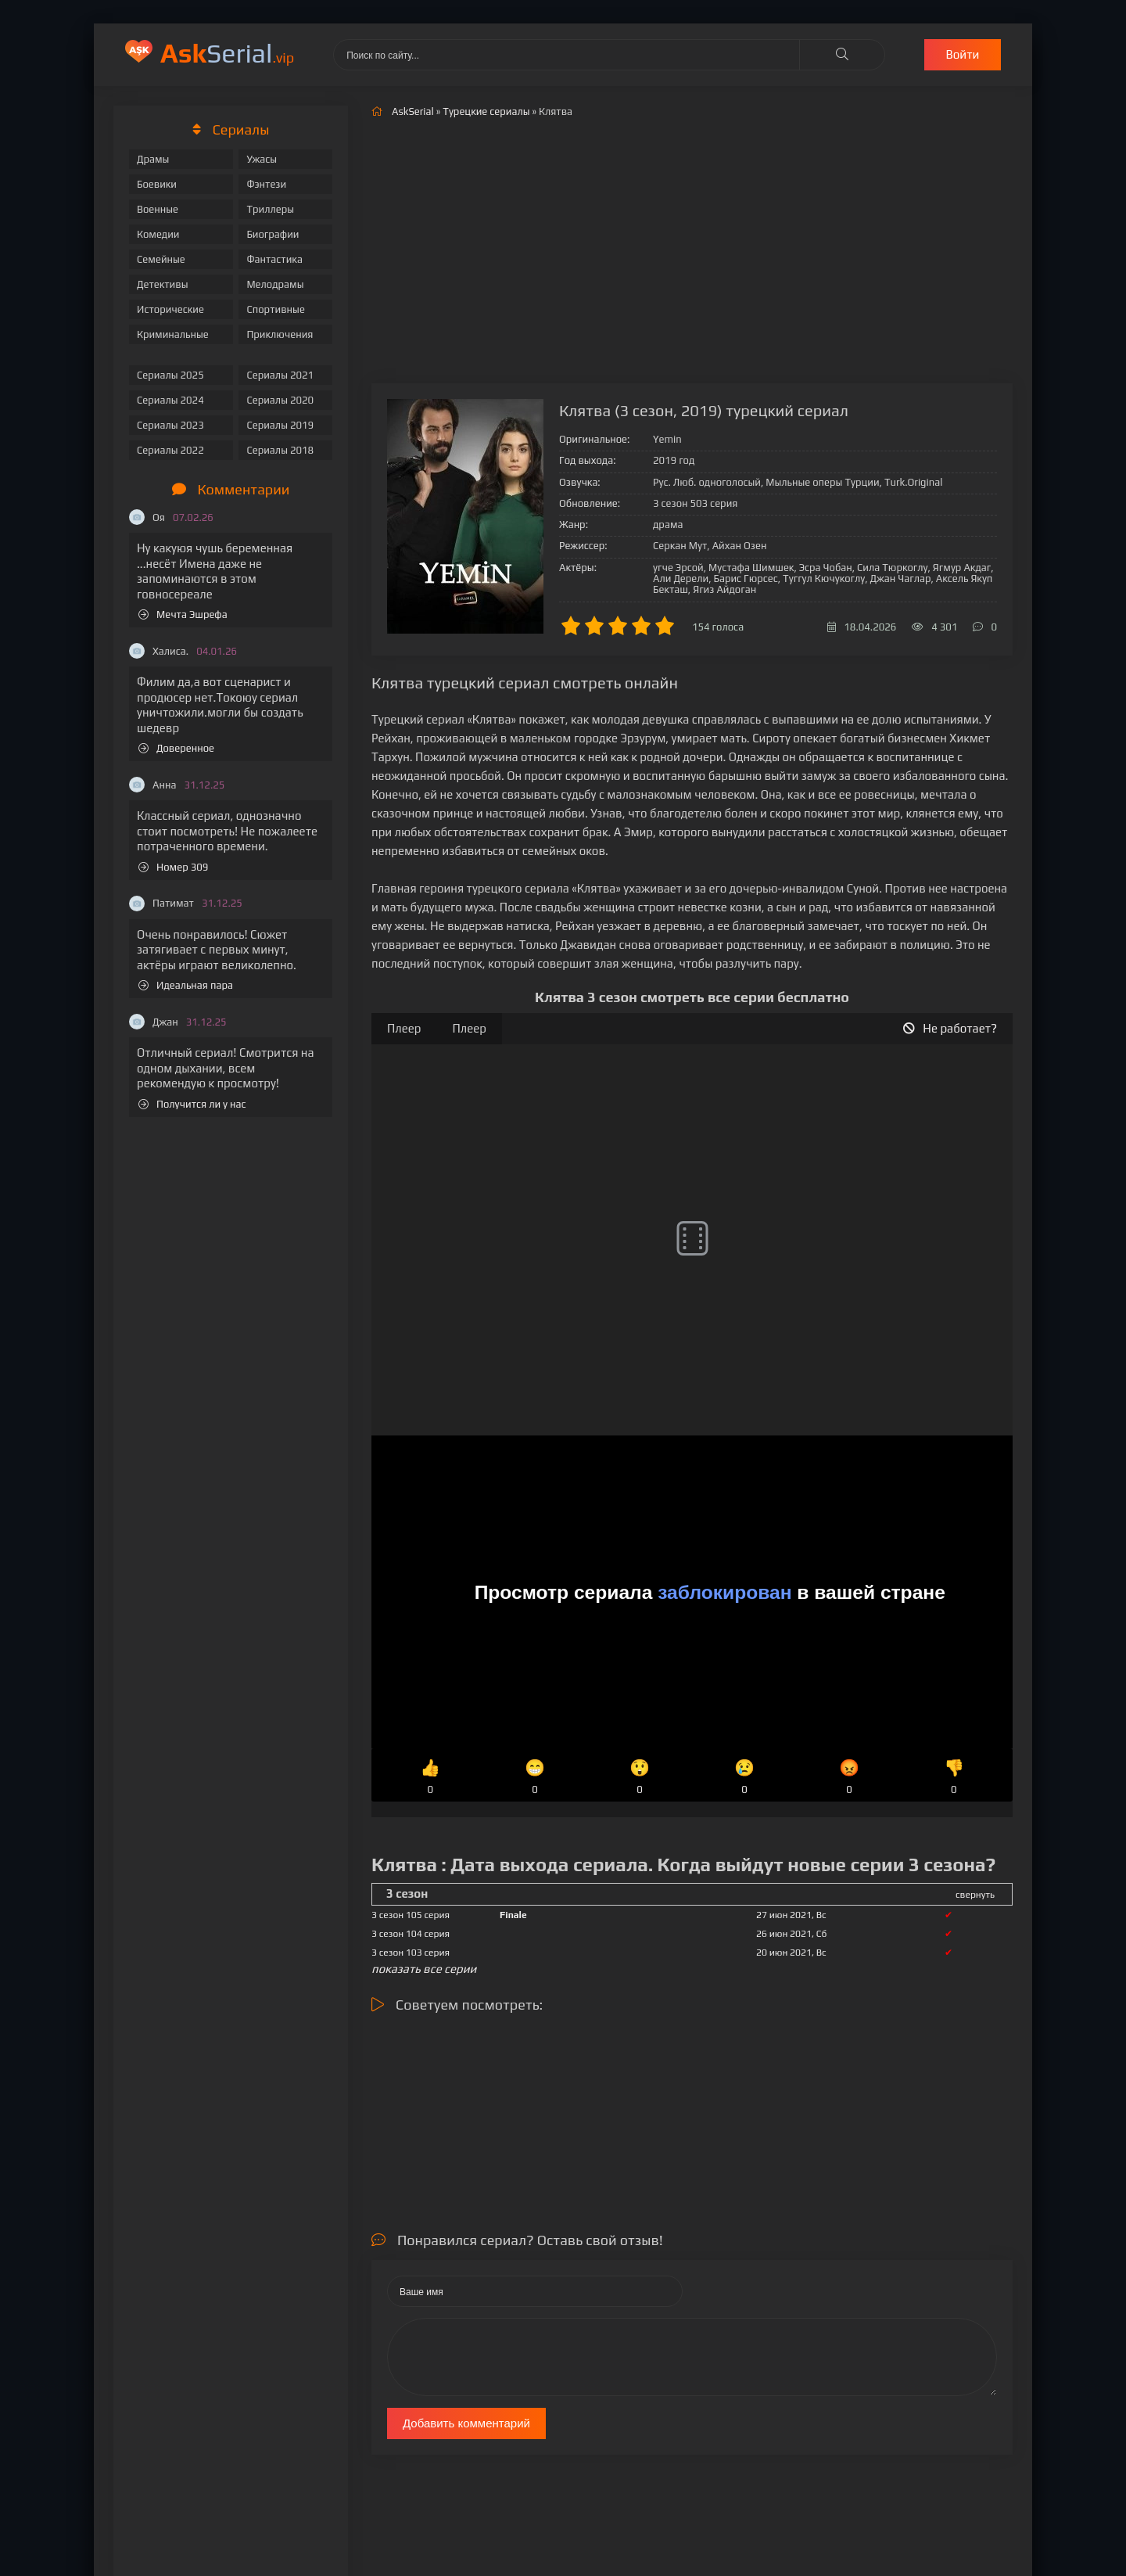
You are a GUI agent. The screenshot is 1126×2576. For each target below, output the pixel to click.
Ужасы (261, 159)
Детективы (162, 284)
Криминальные (173, 334)
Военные (157, 209)
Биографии (272, 234)
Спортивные (275, 309)
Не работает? (950, 1028)
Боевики (157, 184)
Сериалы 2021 (280, 375)
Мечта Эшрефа (183, 614)
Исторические (170, 309)
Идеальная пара (185, 985)
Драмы (153, 159)
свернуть (975, 1894)
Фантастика (274, 259)
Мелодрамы (274, 284)
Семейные (161, 259)
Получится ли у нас (192, 1104)
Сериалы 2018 (280, 450)
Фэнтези (266, 184)
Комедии (158, 234)
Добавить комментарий (466, 2423)
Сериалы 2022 (170, 450)
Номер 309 (173, 867)
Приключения (279, 334)
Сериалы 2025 (170, 375)
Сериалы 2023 (170, 425)
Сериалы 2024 (170, 400)
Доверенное (176, 748)
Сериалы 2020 (280, 400)
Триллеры (270, 209)
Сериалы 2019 (280, 425)
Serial (227, 53)
